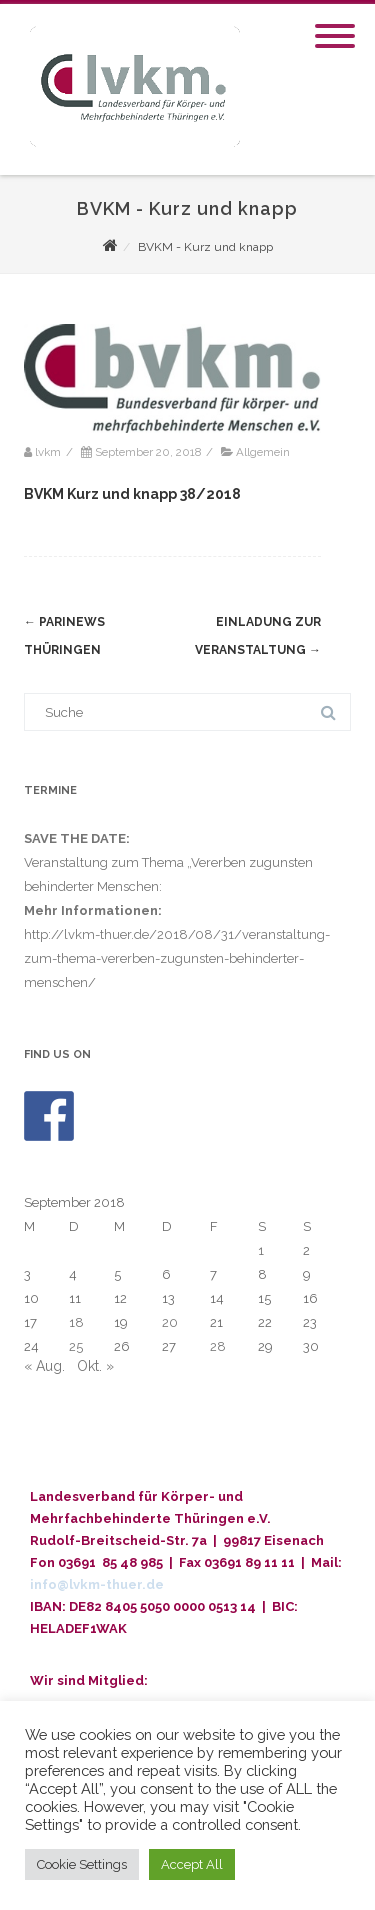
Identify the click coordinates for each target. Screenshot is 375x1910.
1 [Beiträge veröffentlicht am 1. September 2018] (261, 1250)
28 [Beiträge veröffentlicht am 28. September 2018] (218, 1346)
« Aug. (44, 1366)
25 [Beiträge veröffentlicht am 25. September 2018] (76, 1346)
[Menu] (335, 24)
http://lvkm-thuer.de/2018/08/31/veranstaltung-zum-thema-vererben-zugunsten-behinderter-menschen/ (177, 958)
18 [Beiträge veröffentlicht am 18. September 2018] (76, 1322)
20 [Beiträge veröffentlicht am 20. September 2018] (170, 1322)
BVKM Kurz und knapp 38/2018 (132, 494)
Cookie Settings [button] (82, 1864)
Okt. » (95, 1366)
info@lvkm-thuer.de (97, 1584)
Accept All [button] (192, 1864)
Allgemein (263, 452)
